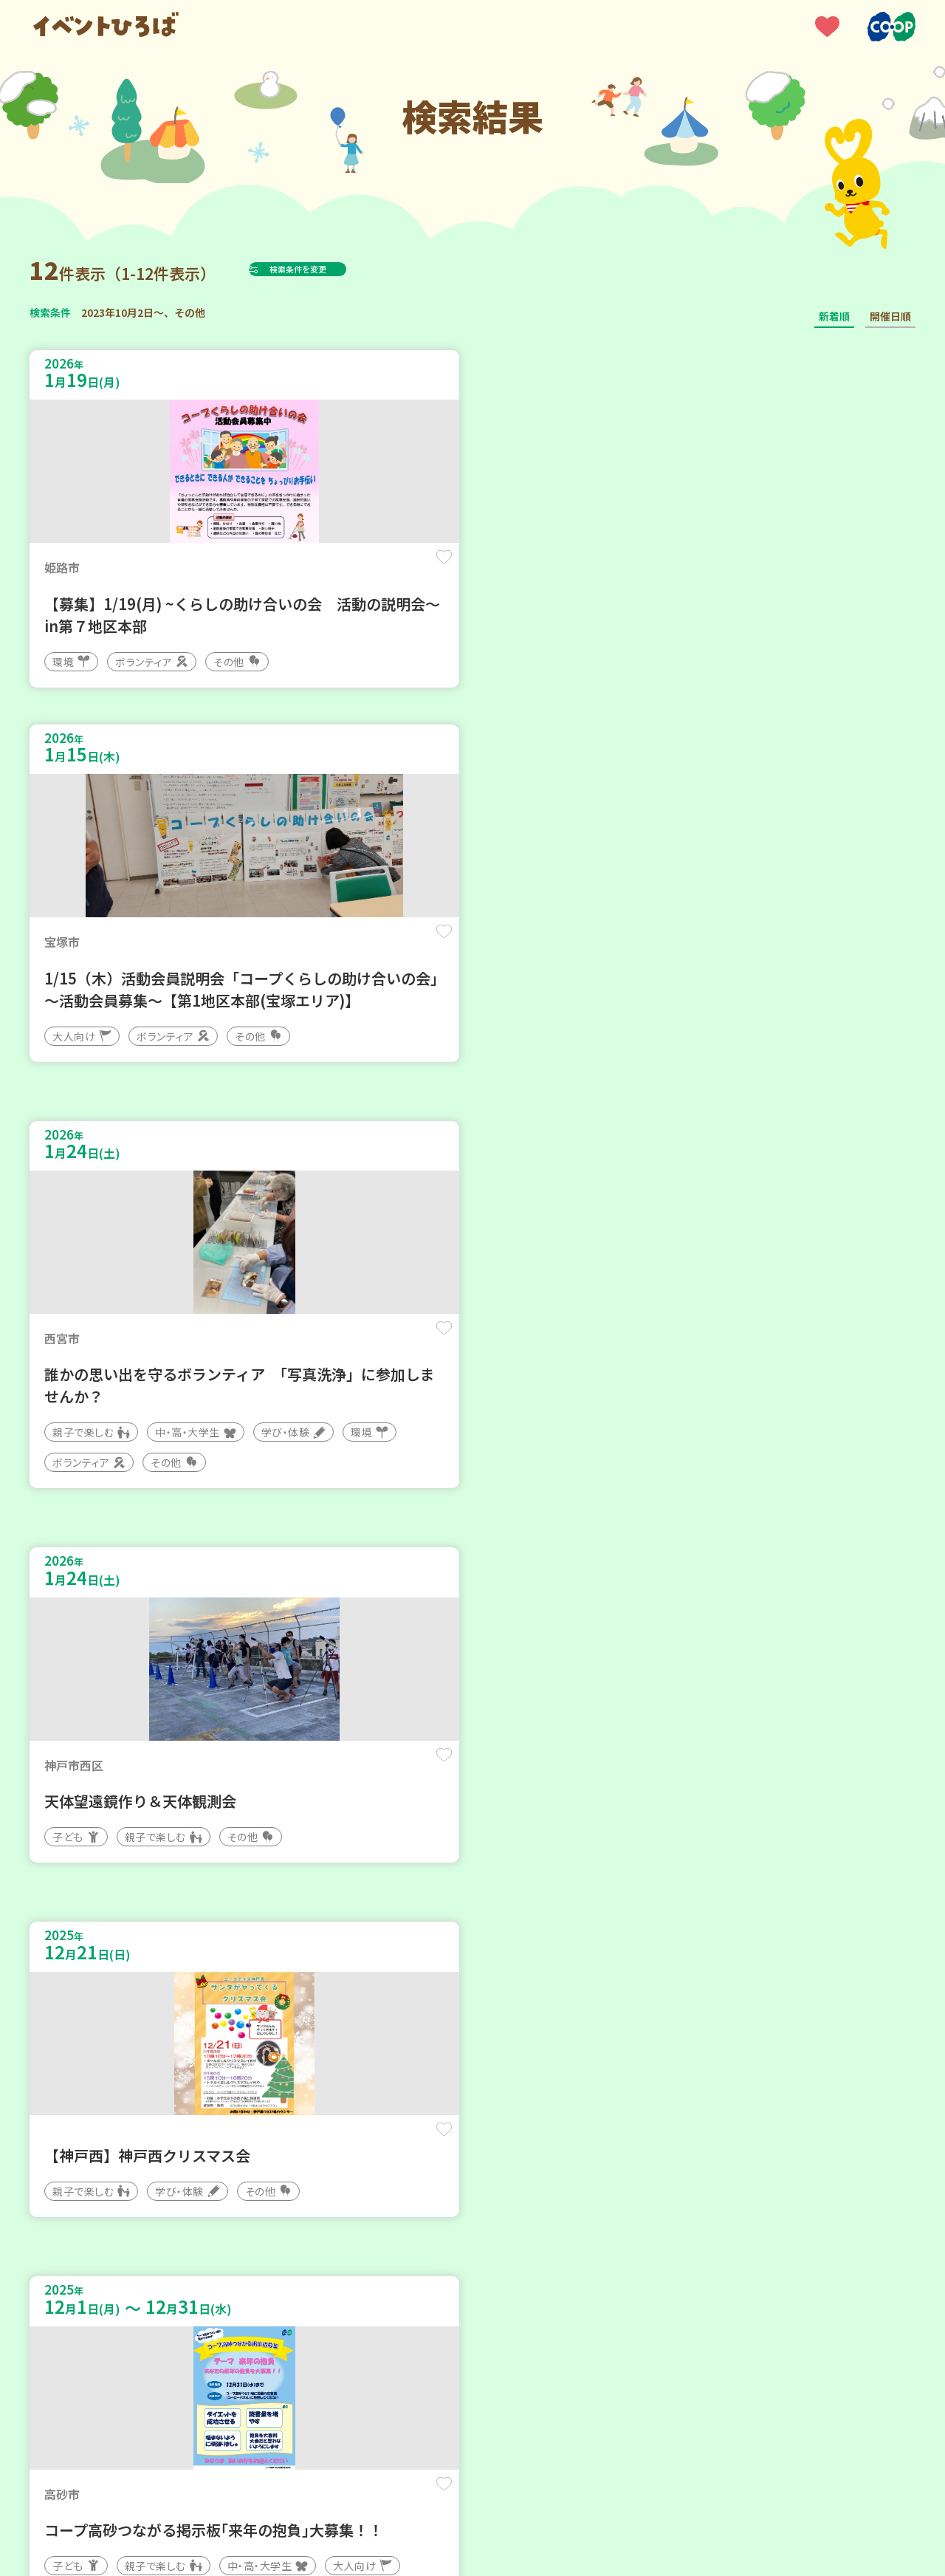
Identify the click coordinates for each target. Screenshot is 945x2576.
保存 (275, 569)
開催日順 (890, 316)
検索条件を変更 (334, 269)
